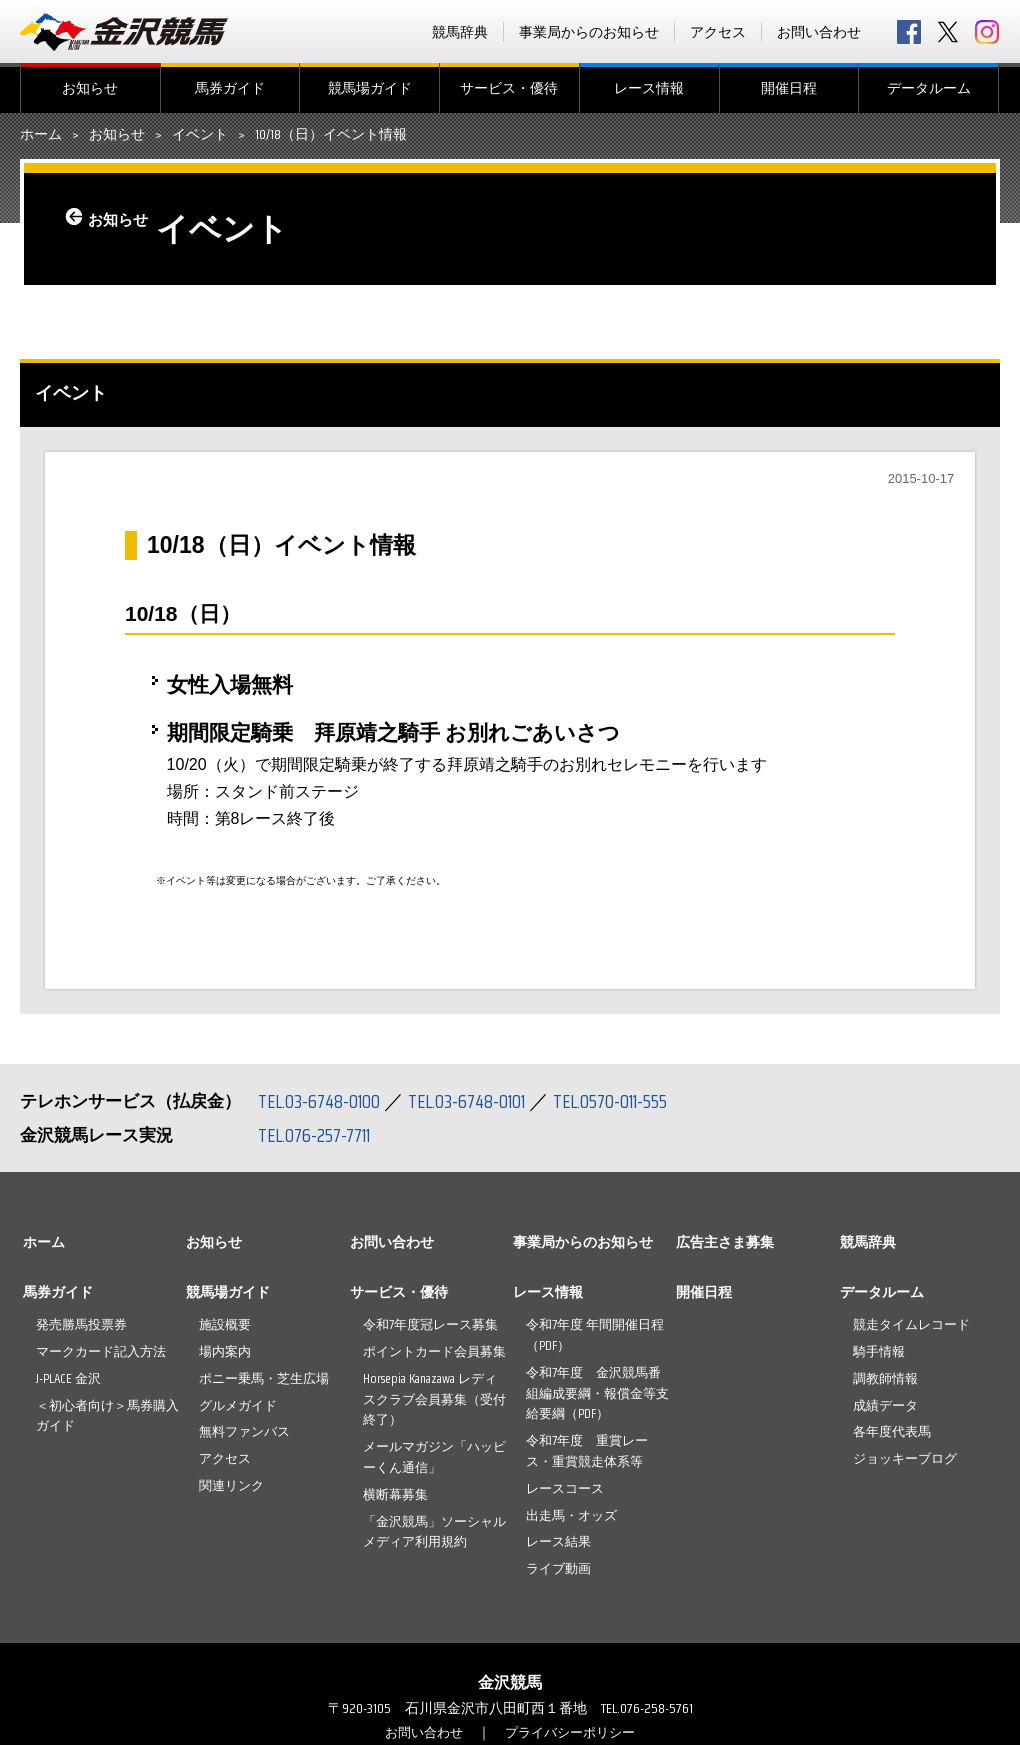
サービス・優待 (509, 88)
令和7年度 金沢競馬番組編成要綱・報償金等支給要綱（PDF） (597, 1393)
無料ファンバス (244, 1431)
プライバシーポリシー (573, 1732)
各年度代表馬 (892, 1431)
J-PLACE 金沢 (68, 1378)
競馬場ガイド (370, 88)
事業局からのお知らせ (589, 32)
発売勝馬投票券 (81, 1324)
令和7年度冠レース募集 (430, 1324)
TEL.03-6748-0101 (478, 1101)
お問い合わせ (819, 32)
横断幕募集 (395, 1494)
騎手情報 (879, 1351)
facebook (909, 32)
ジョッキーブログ (905, 1458)
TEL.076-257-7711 (319, 1135)
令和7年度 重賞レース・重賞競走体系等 (587, 1451)
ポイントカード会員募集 (434, 1351)
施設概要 (225, 1324)
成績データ (885, 1405)
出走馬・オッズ (571, 1515)
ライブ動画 (558, 1568)
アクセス (718, 32)
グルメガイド (238, 1405)
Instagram (987, 32)
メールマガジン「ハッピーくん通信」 (434, 1457)
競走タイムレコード (911, 1324)
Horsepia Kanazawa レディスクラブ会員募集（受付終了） (434, 1399)
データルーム (929, 88)
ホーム (41, 135)
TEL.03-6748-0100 (322, 1101)
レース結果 (558, 1541)
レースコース (565, 1488)
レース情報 (649, 88)
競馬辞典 (460, 32)
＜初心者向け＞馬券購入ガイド (107, 1416)
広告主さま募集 (725, 1242)
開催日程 (789, 88)
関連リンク (231, 1485)
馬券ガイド (230, 88)
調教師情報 (885, 1378)
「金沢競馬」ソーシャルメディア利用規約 (434, 1532)
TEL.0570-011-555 (630, 1101)
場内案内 (225, 1351)
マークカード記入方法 (101, 1351)
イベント (200, 135)
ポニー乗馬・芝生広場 (264, 1378)
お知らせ (90, 88)
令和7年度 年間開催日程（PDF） (595, 1335)
